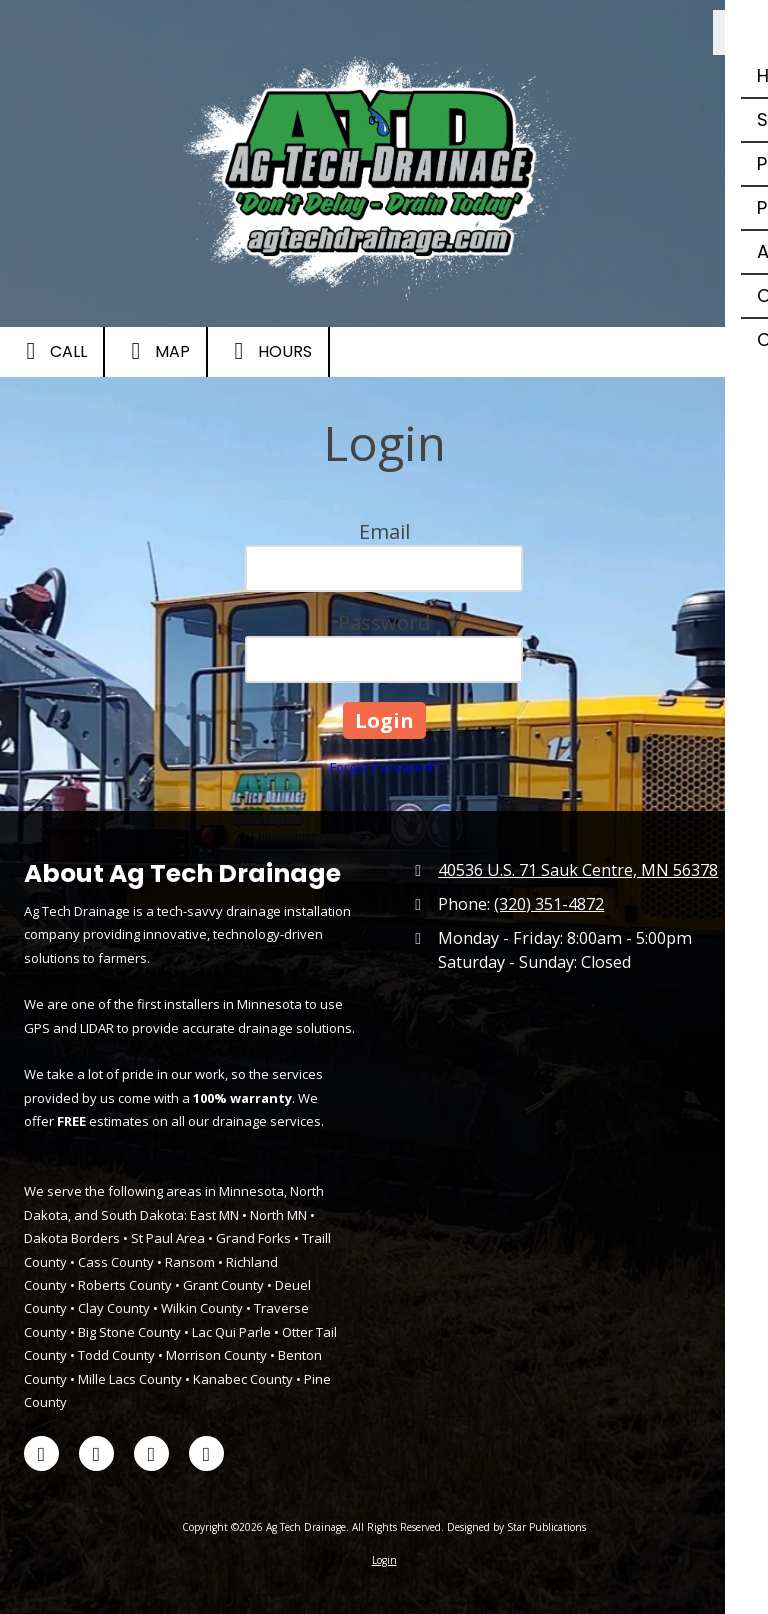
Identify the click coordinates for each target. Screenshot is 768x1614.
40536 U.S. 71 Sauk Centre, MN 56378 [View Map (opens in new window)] (578, 870)
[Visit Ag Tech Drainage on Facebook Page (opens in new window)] (41, 1453)
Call (51, 351)
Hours (268, 351)
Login (384, 1560)
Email (384, 531)
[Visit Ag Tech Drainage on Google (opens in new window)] (206, 1453)
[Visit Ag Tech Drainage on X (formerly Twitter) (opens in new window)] (96, 1453)
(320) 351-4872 (549, 904)
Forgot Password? (384, 767)
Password (384, 622)
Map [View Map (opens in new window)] (155, 351)
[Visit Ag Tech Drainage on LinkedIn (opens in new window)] (151, 1453)
